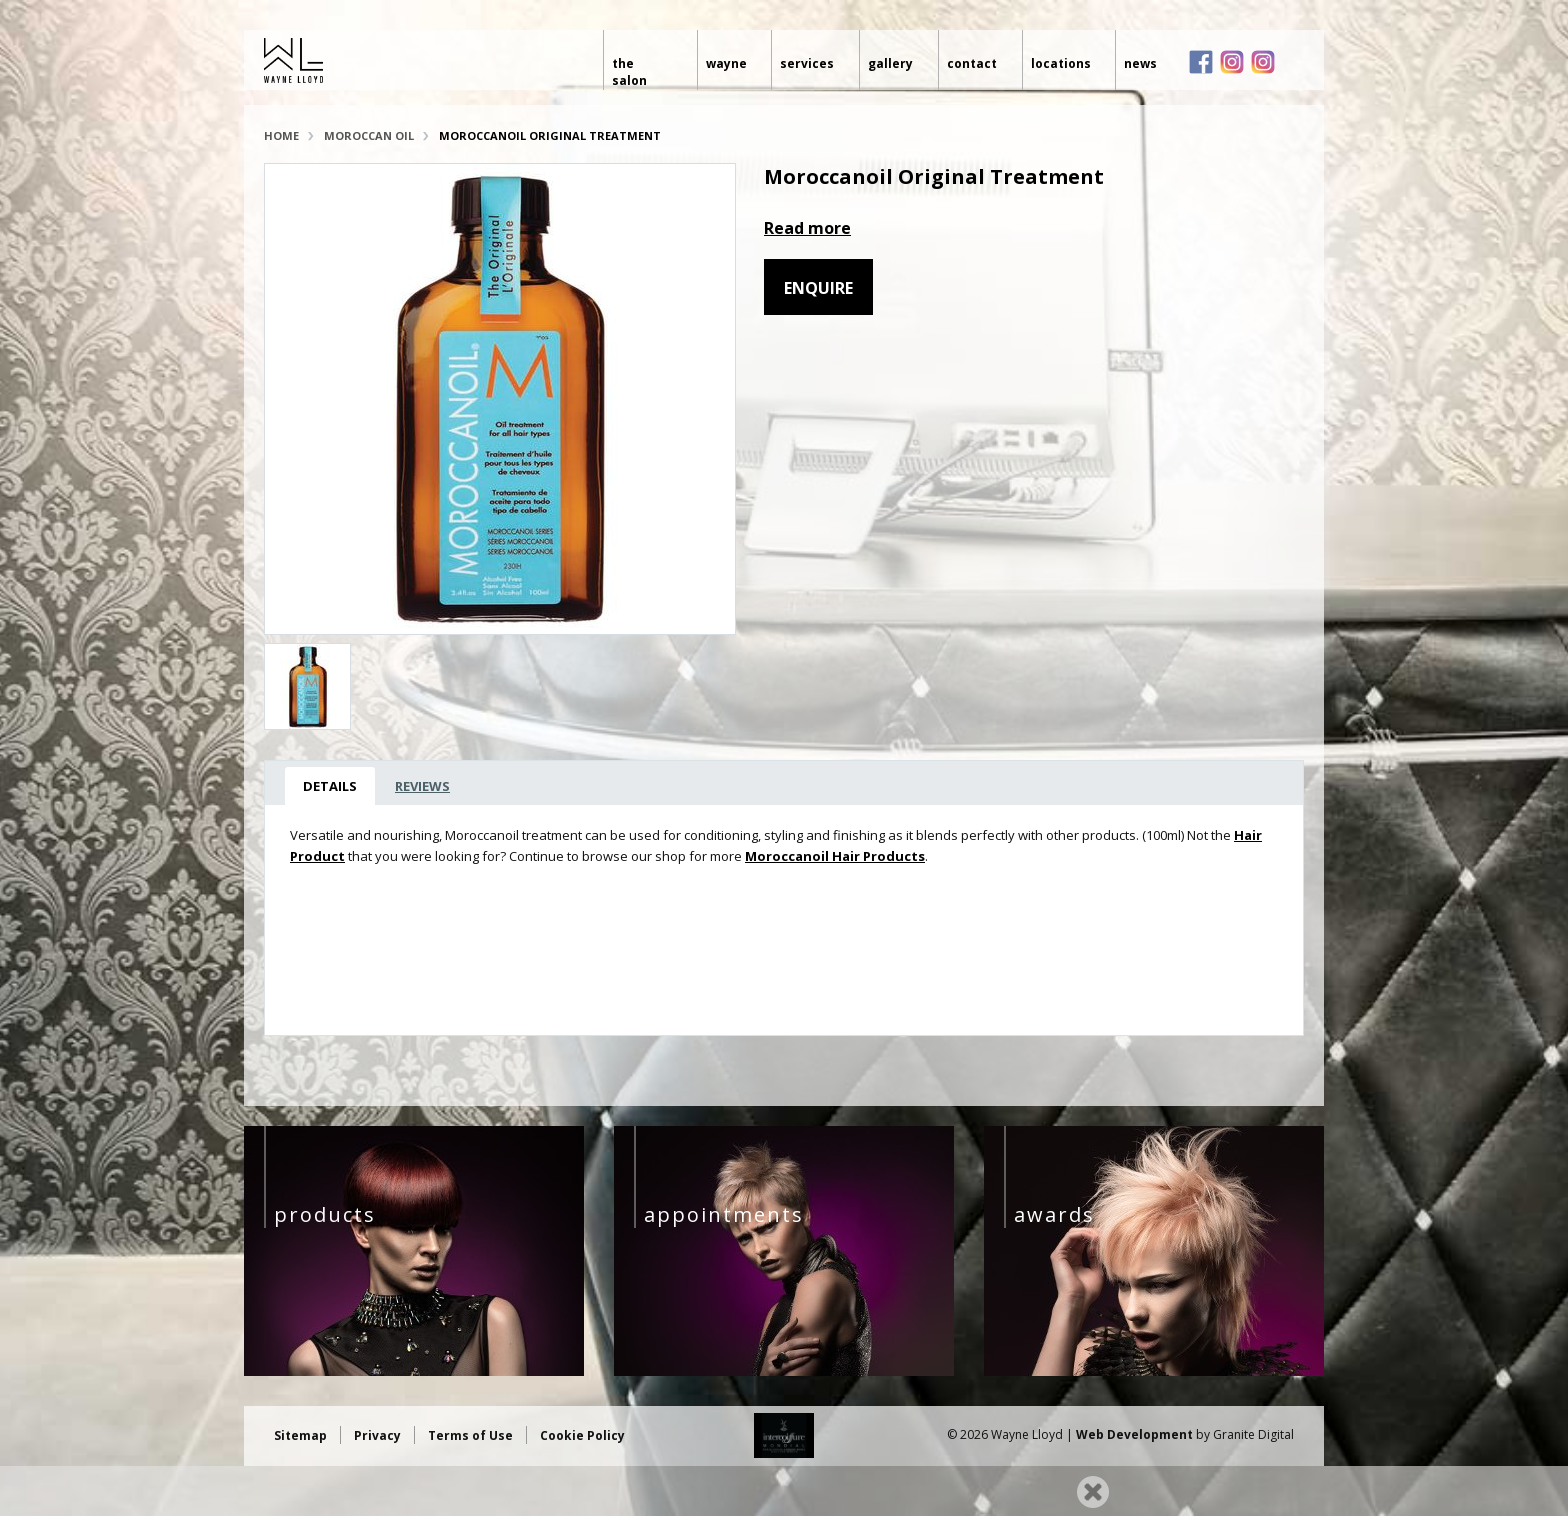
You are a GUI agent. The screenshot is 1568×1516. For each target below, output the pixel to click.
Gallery (889, 63)
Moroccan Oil (369, 135)
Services (806, 63)
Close (1093, 1492)
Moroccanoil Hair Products (835, 856)
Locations (1060, 63)
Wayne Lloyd (361, 60)
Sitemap (300, 1435)
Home (281, 135)
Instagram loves (1263, 62)
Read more (807, 228)
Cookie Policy (582, 1435)
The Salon (640, 63)
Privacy (377, 1435)
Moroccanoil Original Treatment (550, 135)
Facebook (1201, 62)
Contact (971, 63)
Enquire (818, 288)
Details (330, 786)
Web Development (1134, 1434)
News (1140, 63)
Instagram (1232, 62)
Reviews (422, 786)
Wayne (724, 63)
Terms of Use (470, 1435)
